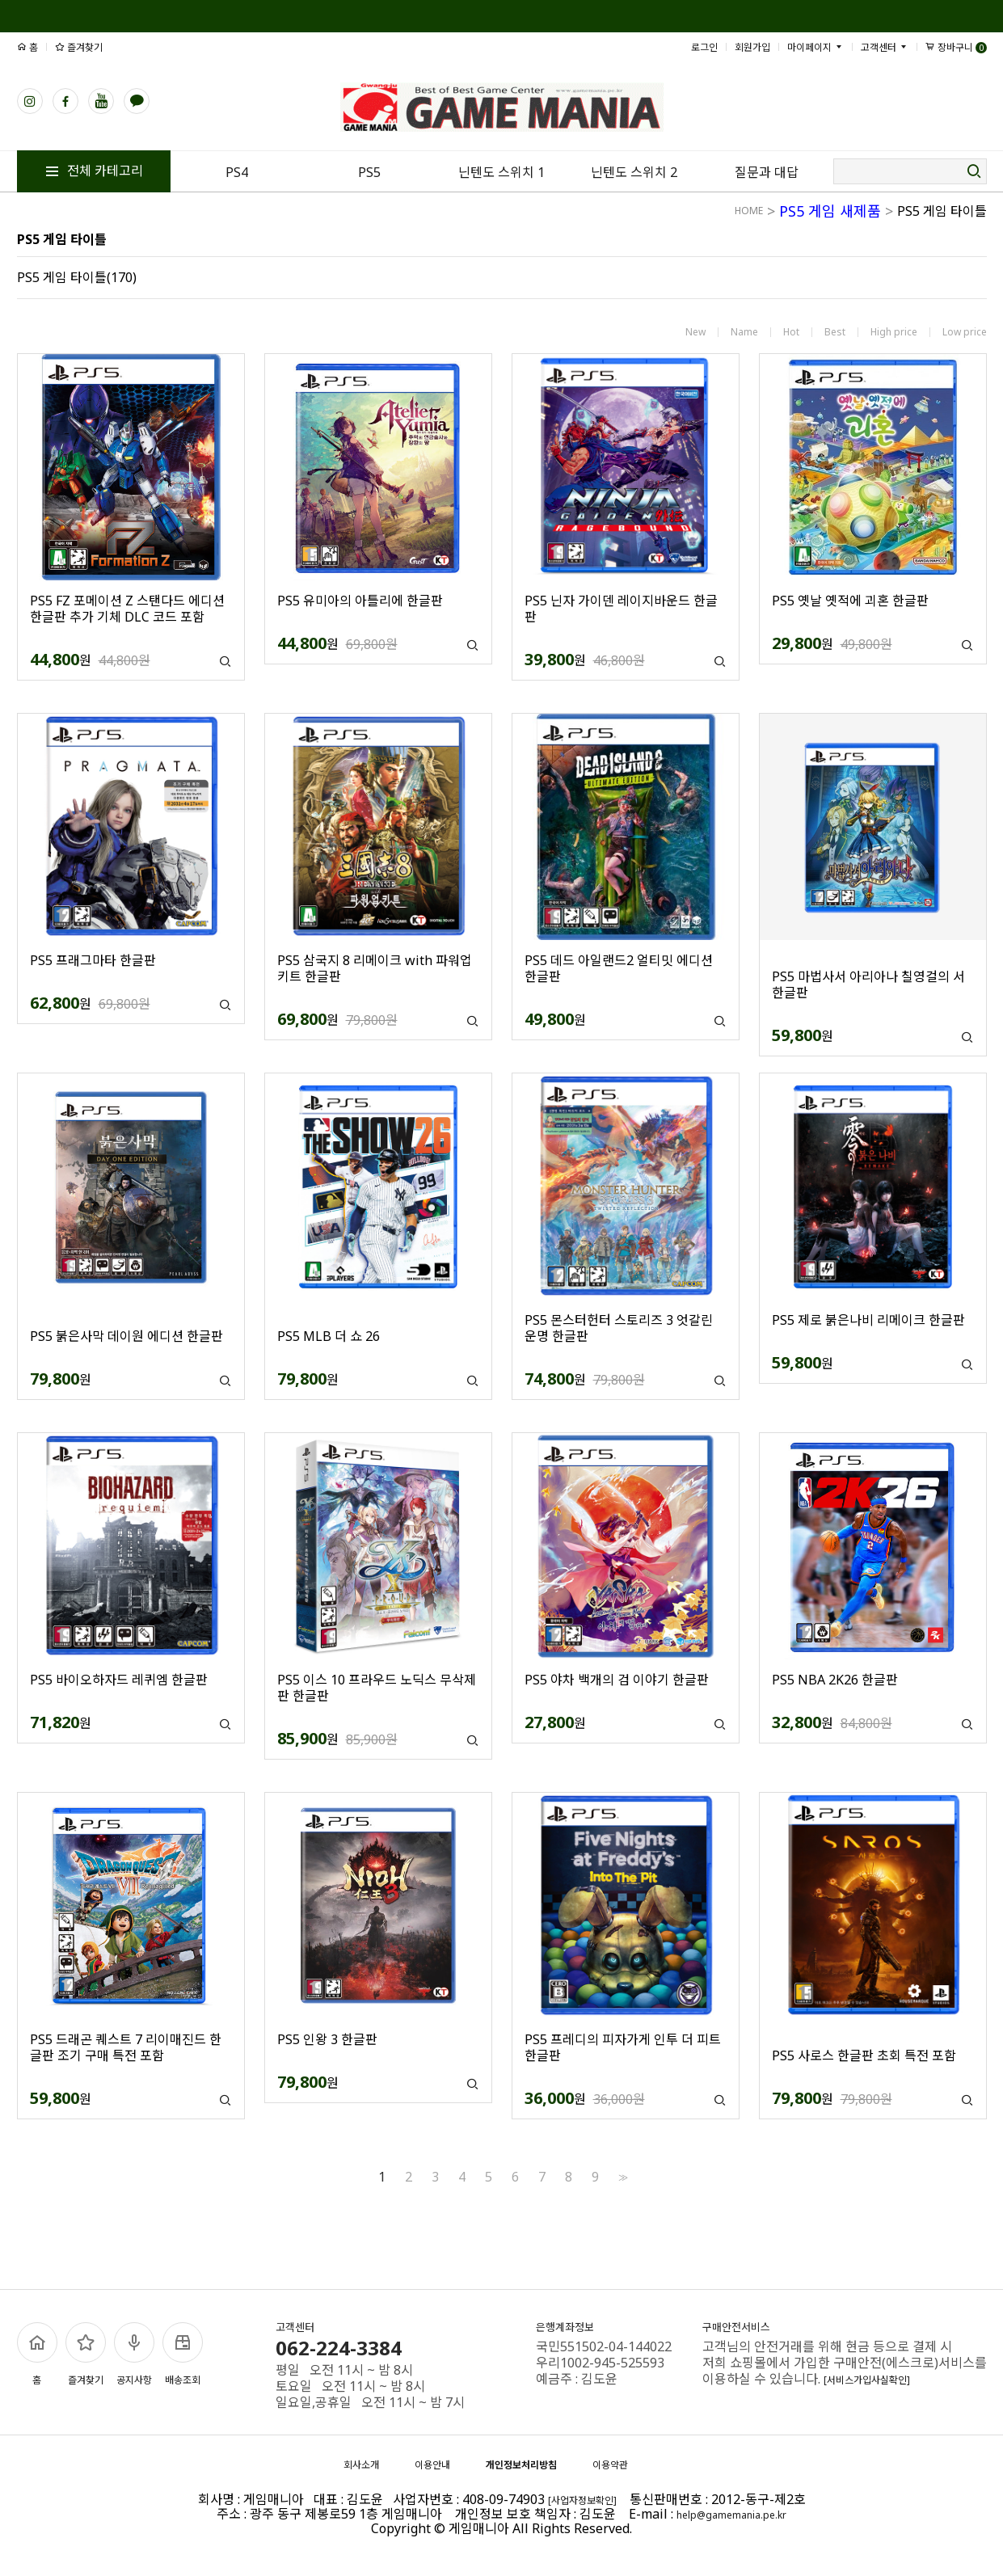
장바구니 (956, 47)
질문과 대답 (767, 172)
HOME (749, 210)
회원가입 (752, 47)
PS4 (236, 172)
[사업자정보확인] (582, 2500)
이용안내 (432, 2465)
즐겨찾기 (79, 47)
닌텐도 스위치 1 (501, 172)
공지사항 (134, 2354)
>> (621, 2176)
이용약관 (610, 2465)
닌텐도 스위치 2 (634, 172)
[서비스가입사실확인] (867, 2380)
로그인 (704, 47)
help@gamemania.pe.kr (731, 2515)
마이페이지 (815, 47)
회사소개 (361, 2465)
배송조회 (182, 2354)
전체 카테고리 (93, 170)
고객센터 (884, 47)
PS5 (369, 172)
